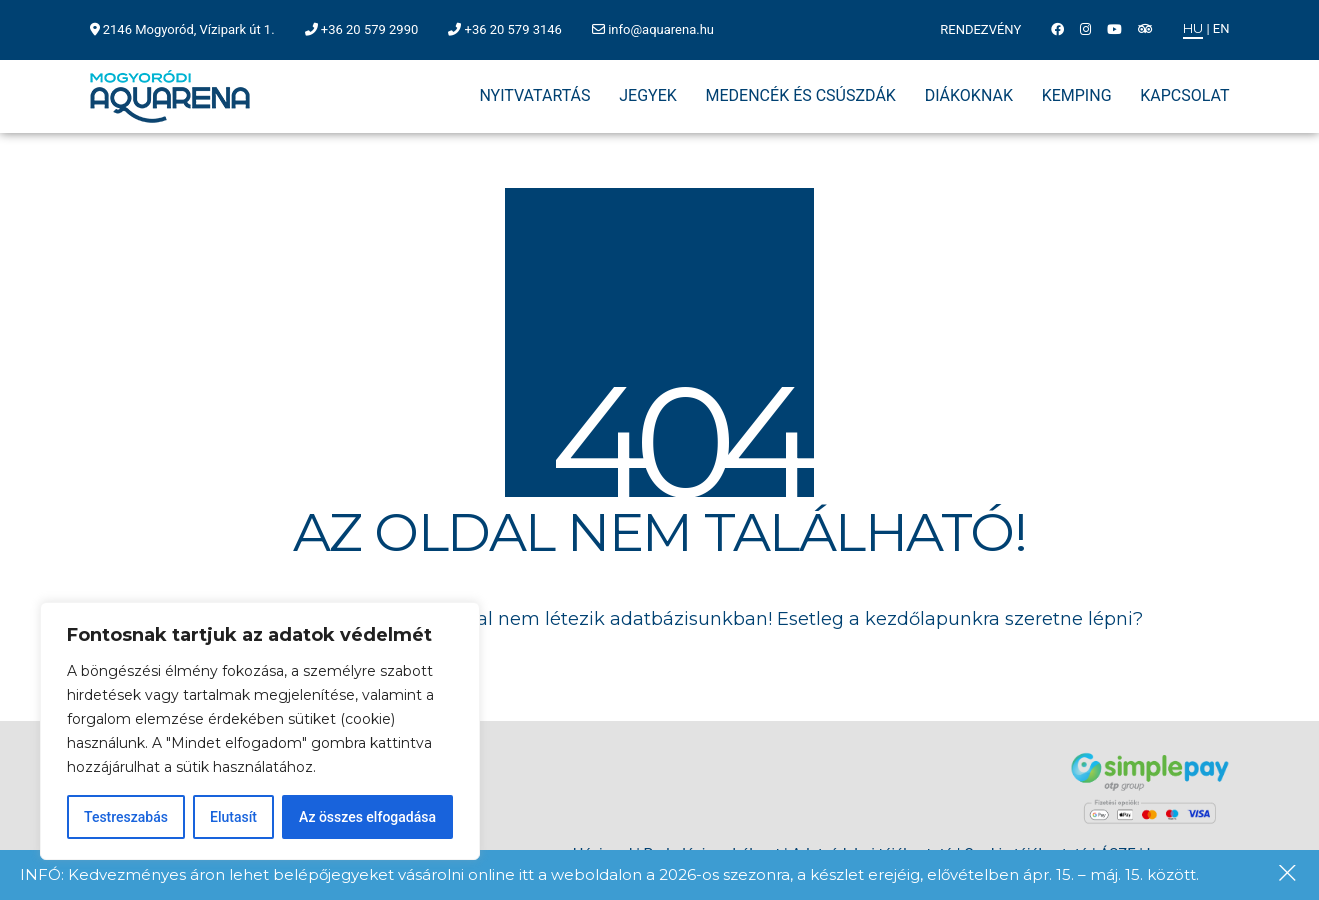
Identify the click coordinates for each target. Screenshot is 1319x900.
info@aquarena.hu (661, 29)
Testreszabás (126, 817)
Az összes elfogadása (367, 817)
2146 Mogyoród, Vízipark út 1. (189, 29)
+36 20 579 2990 (369, 29)
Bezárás (1289, 875)
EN (1221, 28)
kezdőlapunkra (932, 619)
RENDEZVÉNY (980, 29)
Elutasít (233, 817)
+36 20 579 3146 (513, 29)
